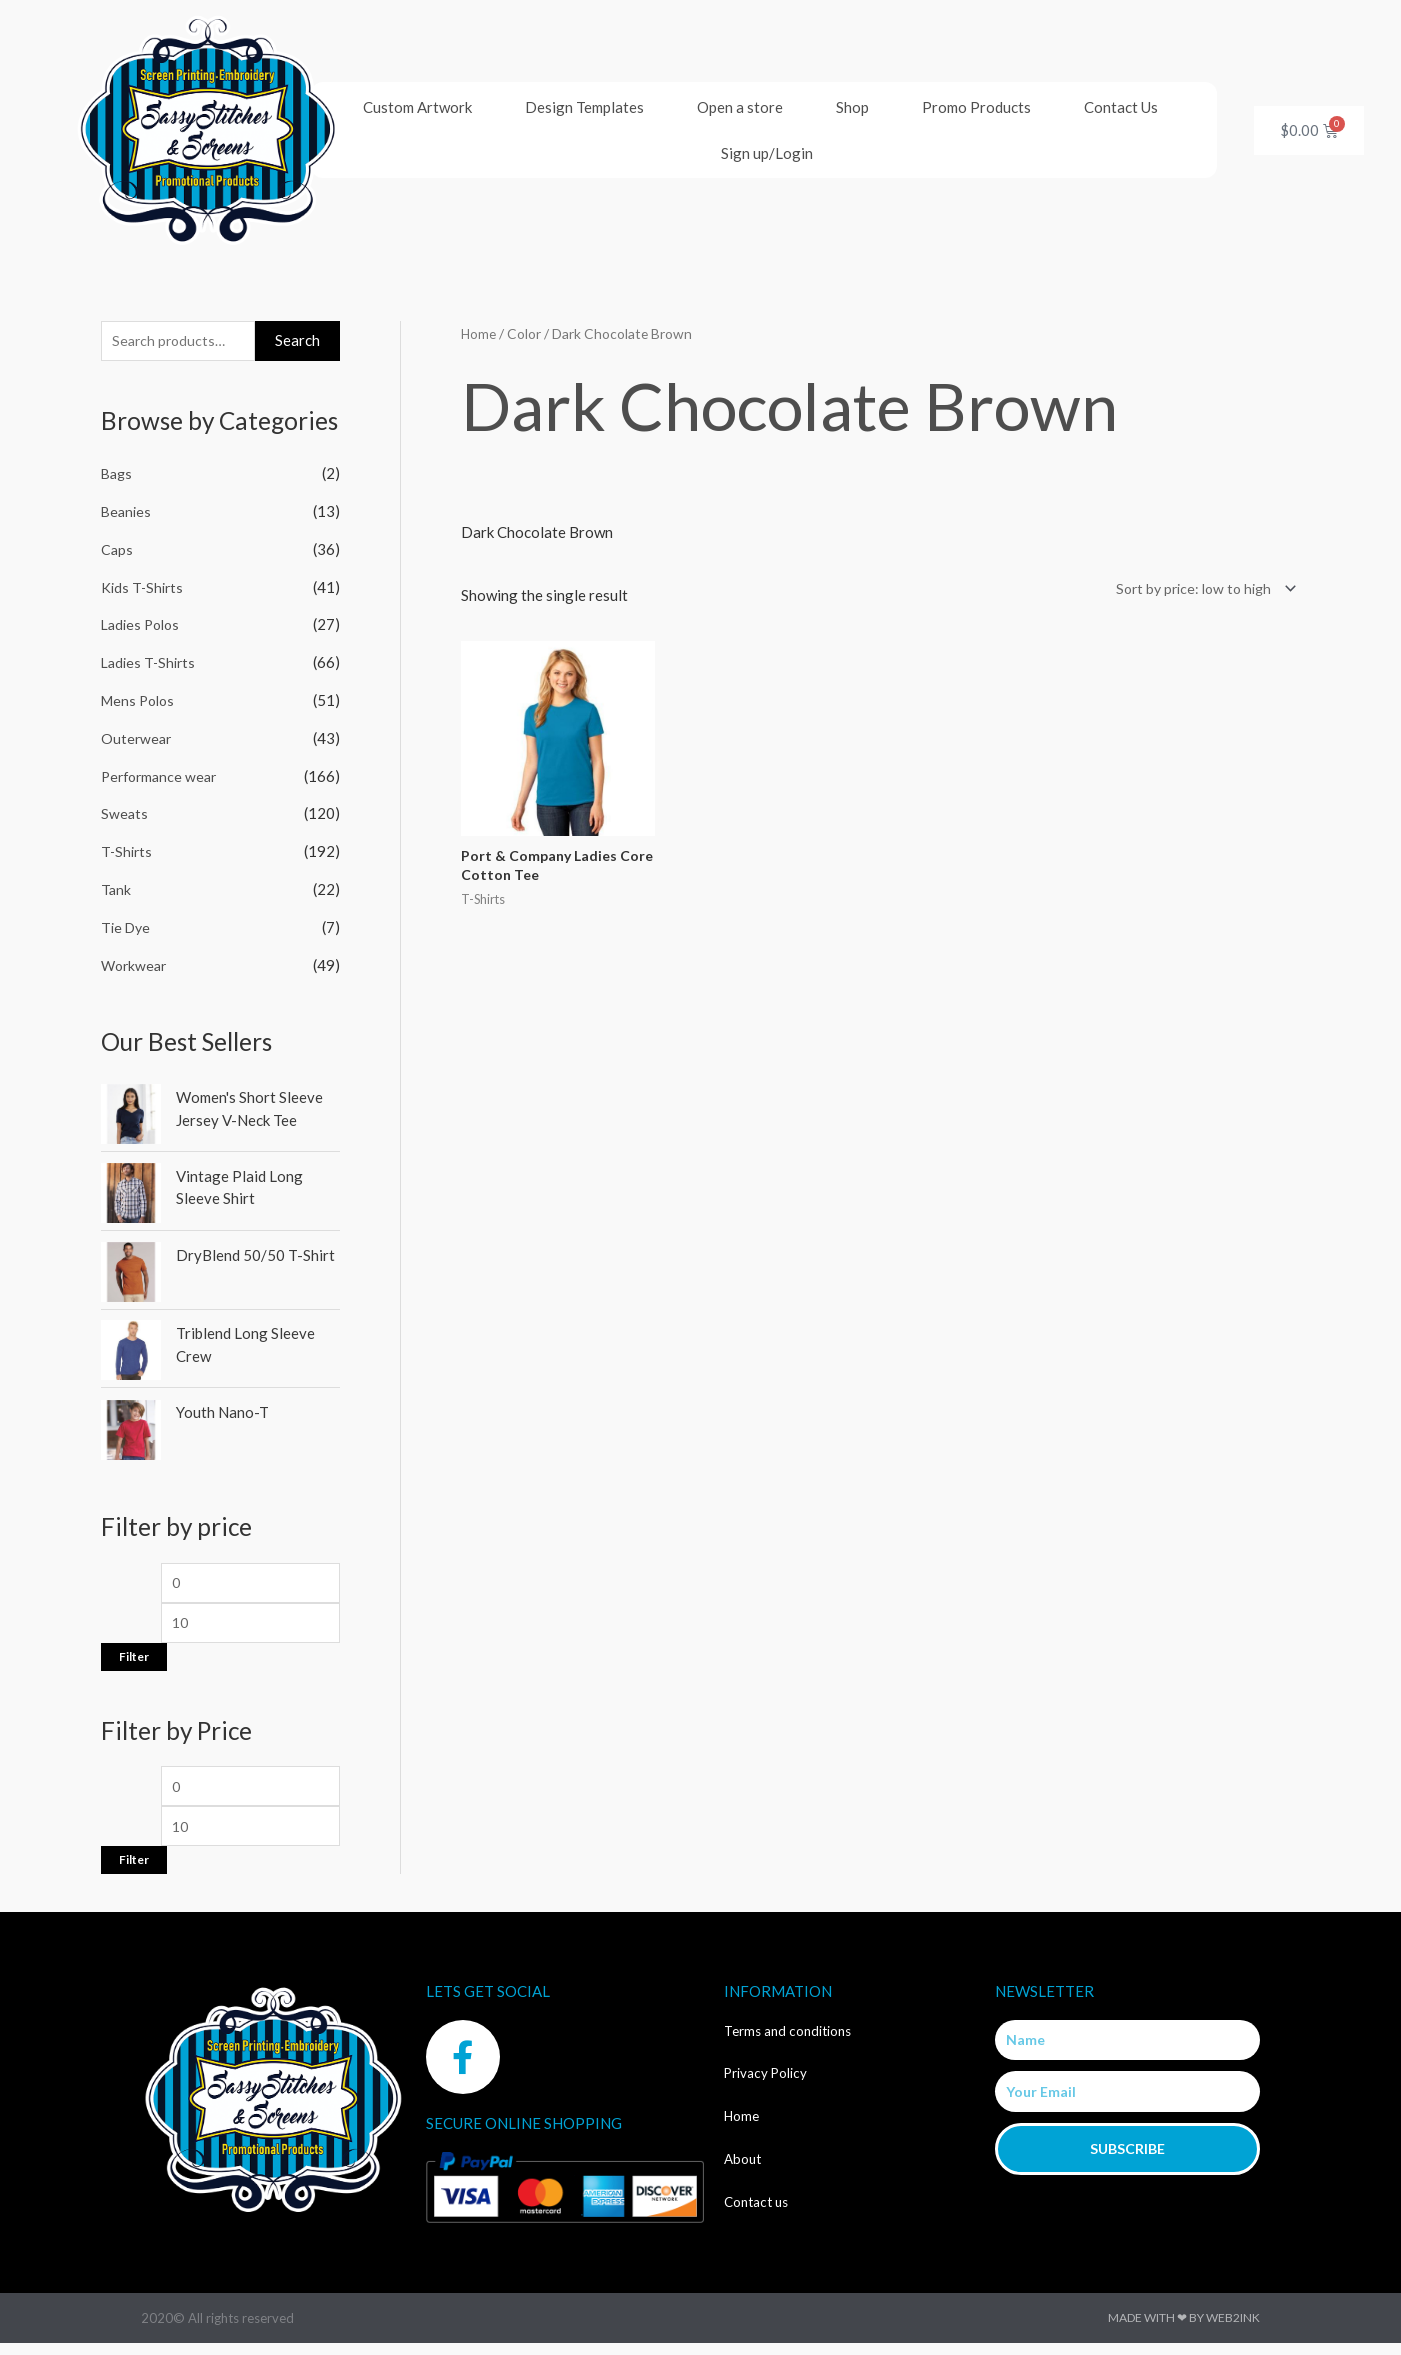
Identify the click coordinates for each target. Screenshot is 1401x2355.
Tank (116, 891)
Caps (117, 551)
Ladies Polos (143, 627)
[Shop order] (1196, 589)
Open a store (740, 107)
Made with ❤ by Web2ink (1184, 2329)
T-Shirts (128, 853)
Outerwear (137, 740)
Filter (134, 1663)
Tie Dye (127, 929)
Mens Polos (140, 702)
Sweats (125, 816)
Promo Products (976, 107)
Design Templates (584, 107)
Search (297, 341)
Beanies (127, 514)
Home (479, 333)
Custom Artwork (417, 107)
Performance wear (162, 778)
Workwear (136, 967)
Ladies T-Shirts (151, 665)
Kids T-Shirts (144, 589)
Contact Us (1121, 107)
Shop (852, 107)
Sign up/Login (767, 153)
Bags (118, 476)
